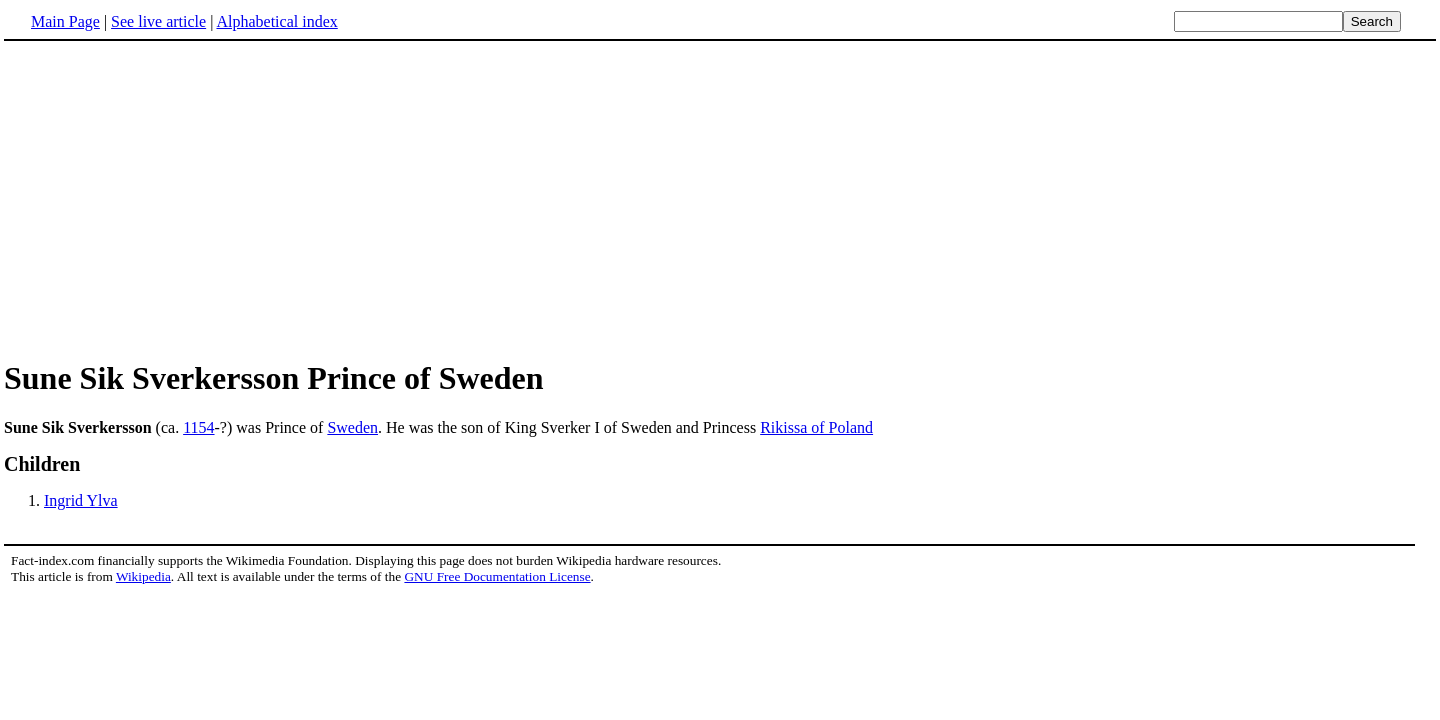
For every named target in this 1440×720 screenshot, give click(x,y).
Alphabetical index (276, 21)
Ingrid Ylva (81, 500)
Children (42, 464)
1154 (198, 427)
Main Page (65, 21)
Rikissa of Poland (816, 427)
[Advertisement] (172, 199)
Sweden (352, 427)
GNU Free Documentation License (497, 576)
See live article (158, 21)
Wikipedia (143, 576)
